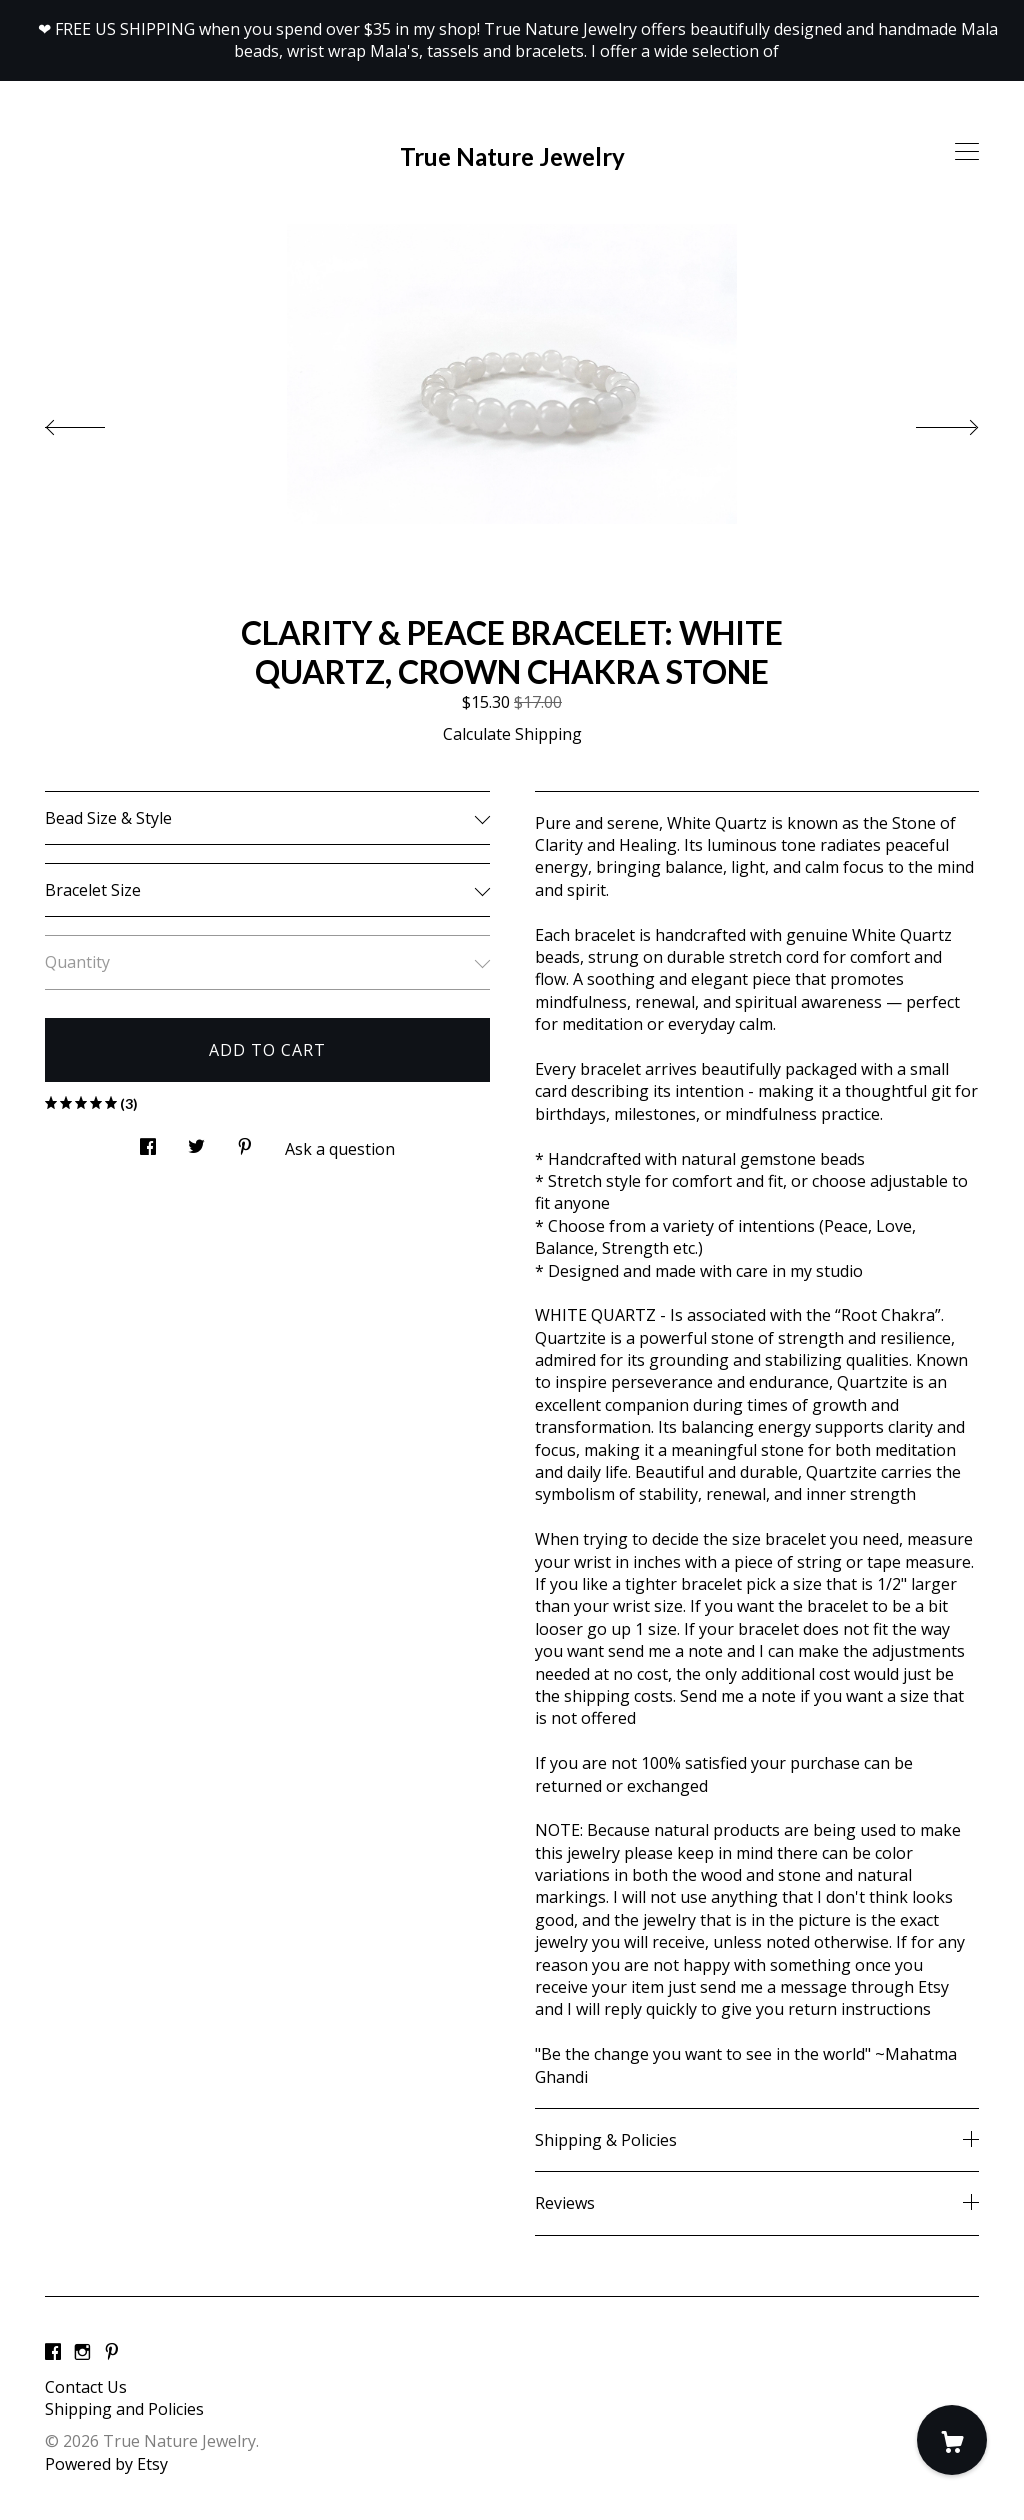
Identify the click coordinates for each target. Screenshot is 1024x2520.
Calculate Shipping (512, 734)
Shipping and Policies (124, 2409)
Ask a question (340, 1149)
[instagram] (82, 2353)
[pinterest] (112, 2353)
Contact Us (86, 2387)
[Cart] (952, 2440)
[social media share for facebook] (148, 1141)
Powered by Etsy (106, 2464)
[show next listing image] (929, 422)
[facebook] (53, 2353)
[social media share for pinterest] (245, 1141)
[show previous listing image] (95, 422)
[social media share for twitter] (196, 1141)
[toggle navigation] (967, 152)
